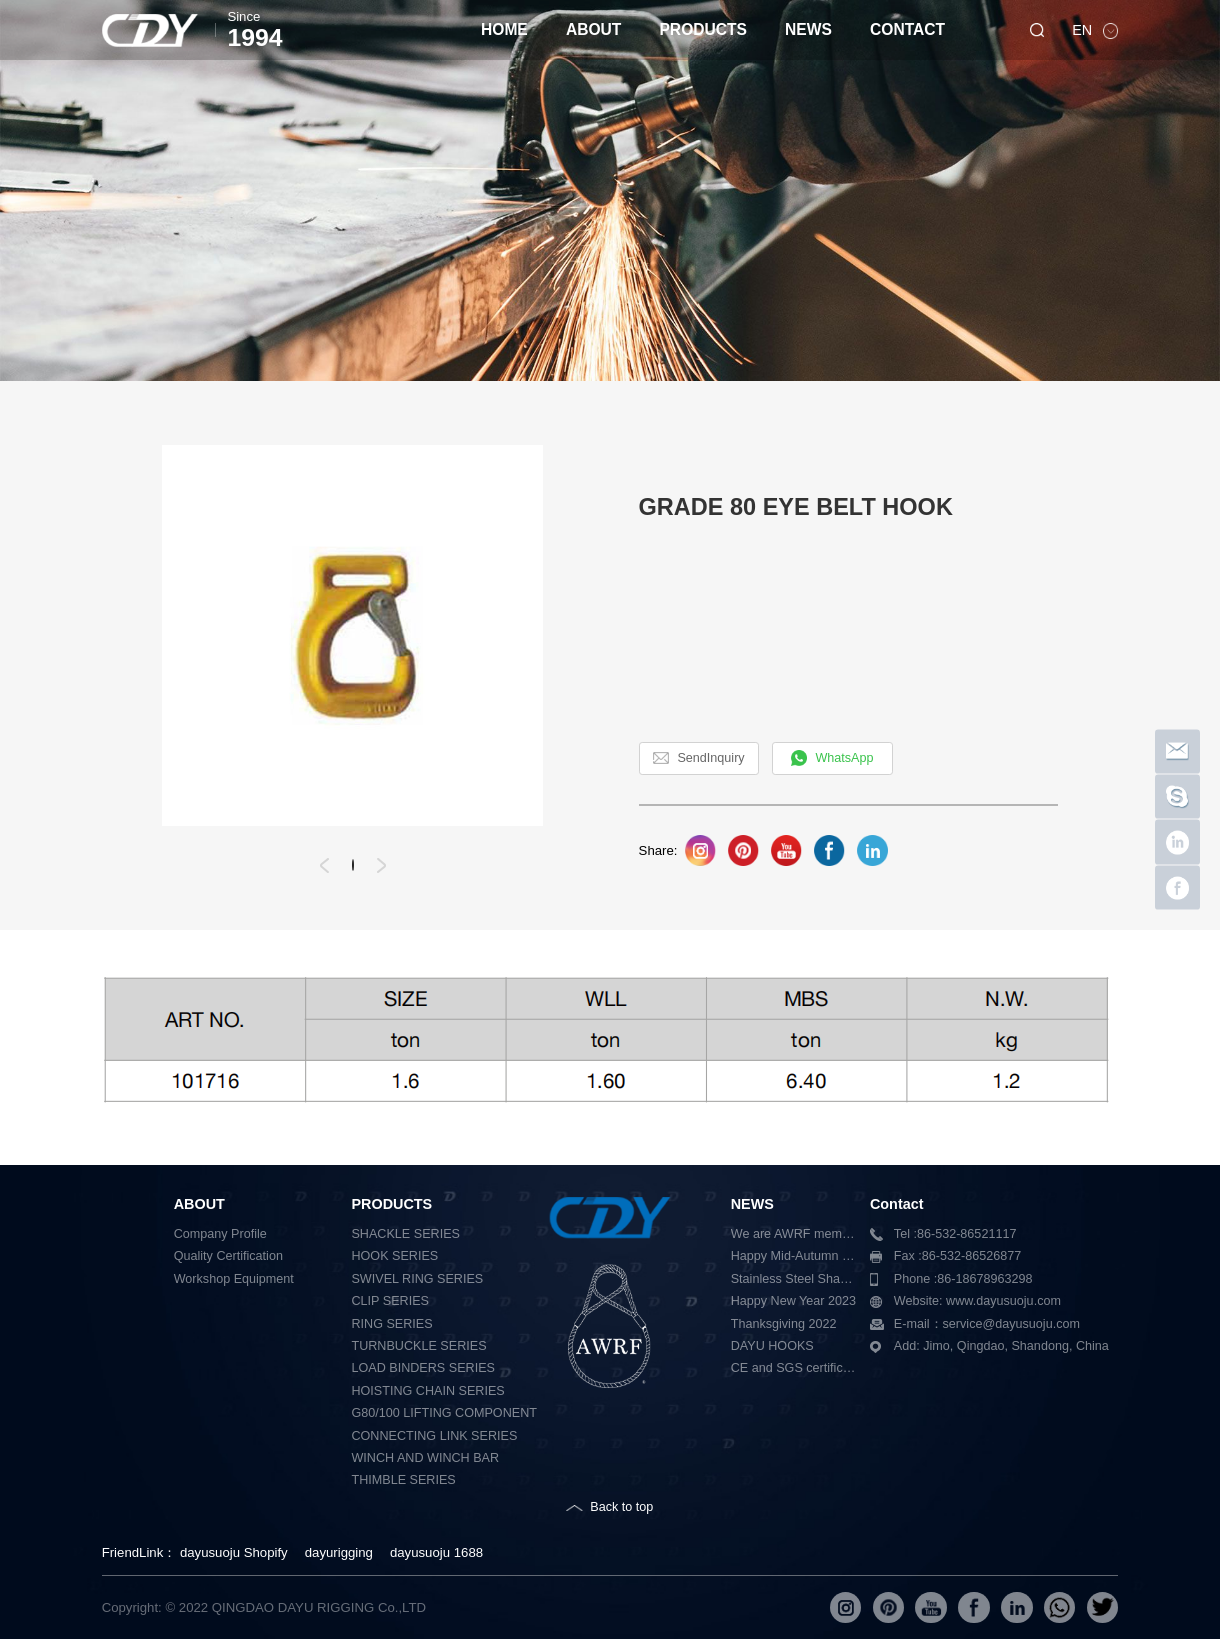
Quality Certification (228, 1256)
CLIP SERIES (389, 1301)
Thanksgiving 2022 (784, 1324)
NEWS (808, 29)
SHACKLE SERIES (405, 1234)
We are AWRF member (794, 1234)
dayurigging (339, 1552)
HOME (504, 29)
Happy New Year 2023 (793, 1301)
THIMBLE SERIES (403, 1480)
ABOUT (593, 29)
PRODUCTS (703, 29)
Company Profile (220, 1234)
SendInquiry (710, 758)
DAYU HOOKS (772, 1346)
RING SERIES (391, 1324)
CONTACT (907, 29)
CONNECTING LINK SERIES (434, 1436)
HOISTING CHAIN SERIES (427, 1391)
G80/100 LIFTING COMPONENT (443, 1413)
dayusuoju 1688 (436, 1552)
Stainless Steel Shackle (794, 1279)
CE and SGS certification (794, 1368)
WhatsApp (844, 758)
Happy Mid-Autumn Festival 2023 (794, 1256)
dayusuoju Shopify (234, 1552)
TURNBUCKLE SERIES (418, 1346)
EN (1084, 30)
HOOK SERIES (394, 1256)
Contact (897, 1204)
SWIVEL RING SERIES (417, 1279)
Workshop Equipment (234, 1279)
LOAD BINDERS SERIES (422, 1368)
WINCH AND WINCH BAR (425, 1458)
